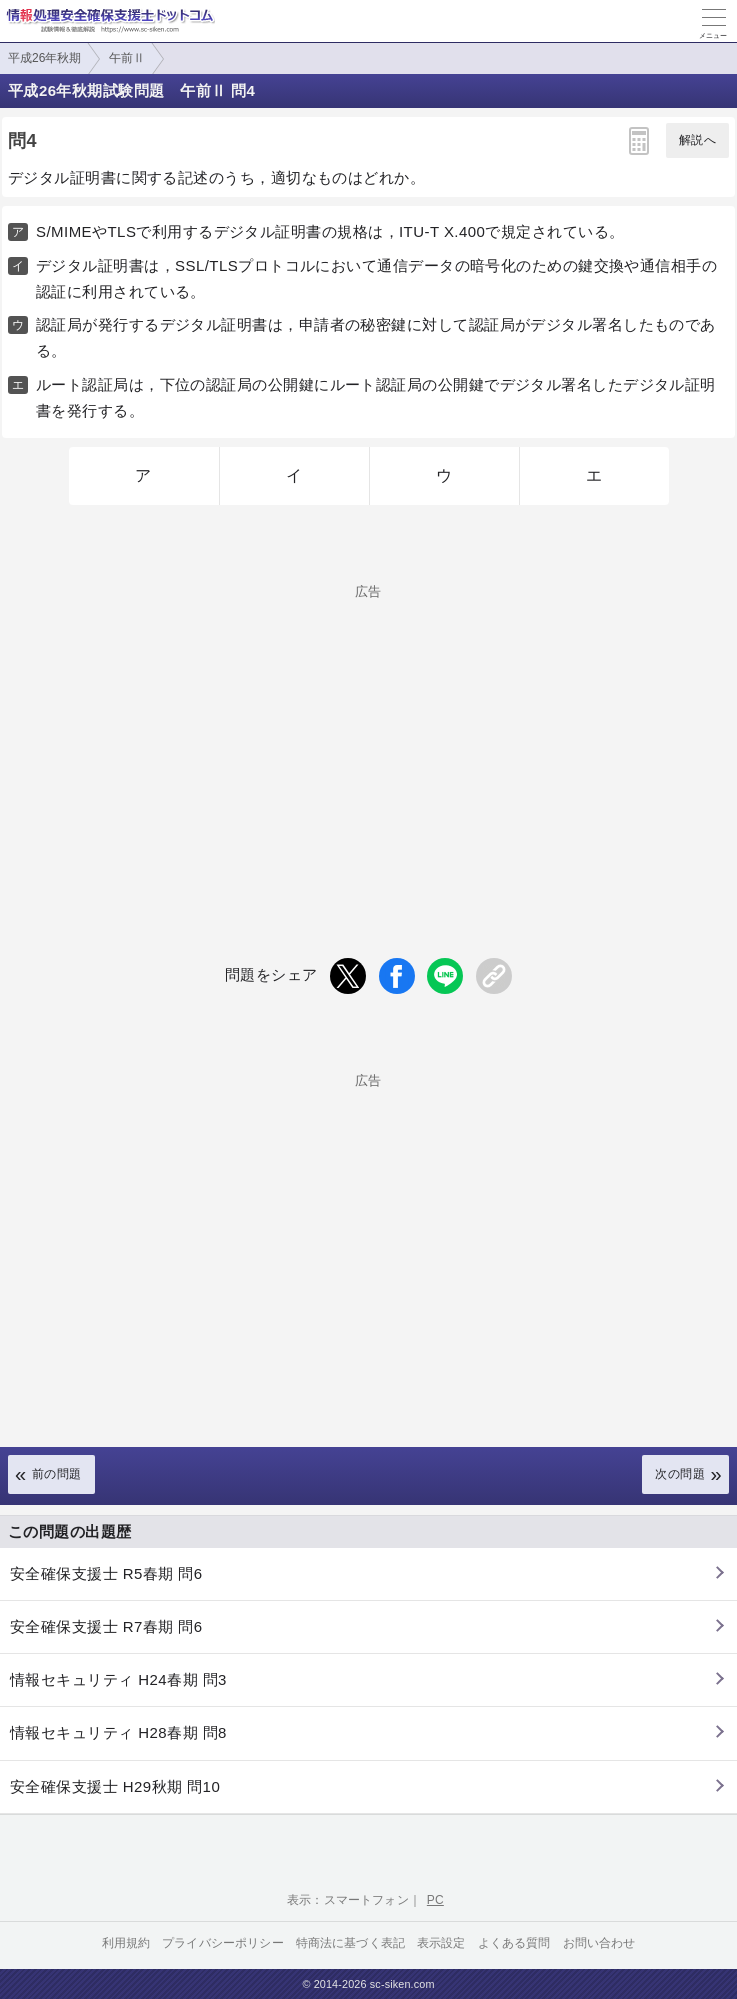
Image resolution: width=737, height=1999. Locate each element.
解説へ (697, 140)
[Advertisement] (368, 738)
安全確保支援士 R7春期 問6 (106, 1626)
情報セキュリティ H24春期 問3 (118, 1679)
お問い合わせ (599, 1943)
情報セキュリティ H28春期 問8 (118, 1732)
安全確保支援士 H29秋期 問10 (115, 1786)
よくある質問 (514, 1943)
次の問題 (680, 1474)
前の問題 (57, 1474)
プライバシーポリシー (223, 1943)
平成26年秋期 (44, 58)
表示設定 (441, 1943)
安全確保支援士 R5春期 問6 (106, 1573)
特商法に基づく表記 (350, 1943)
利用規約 (126, 1943)
